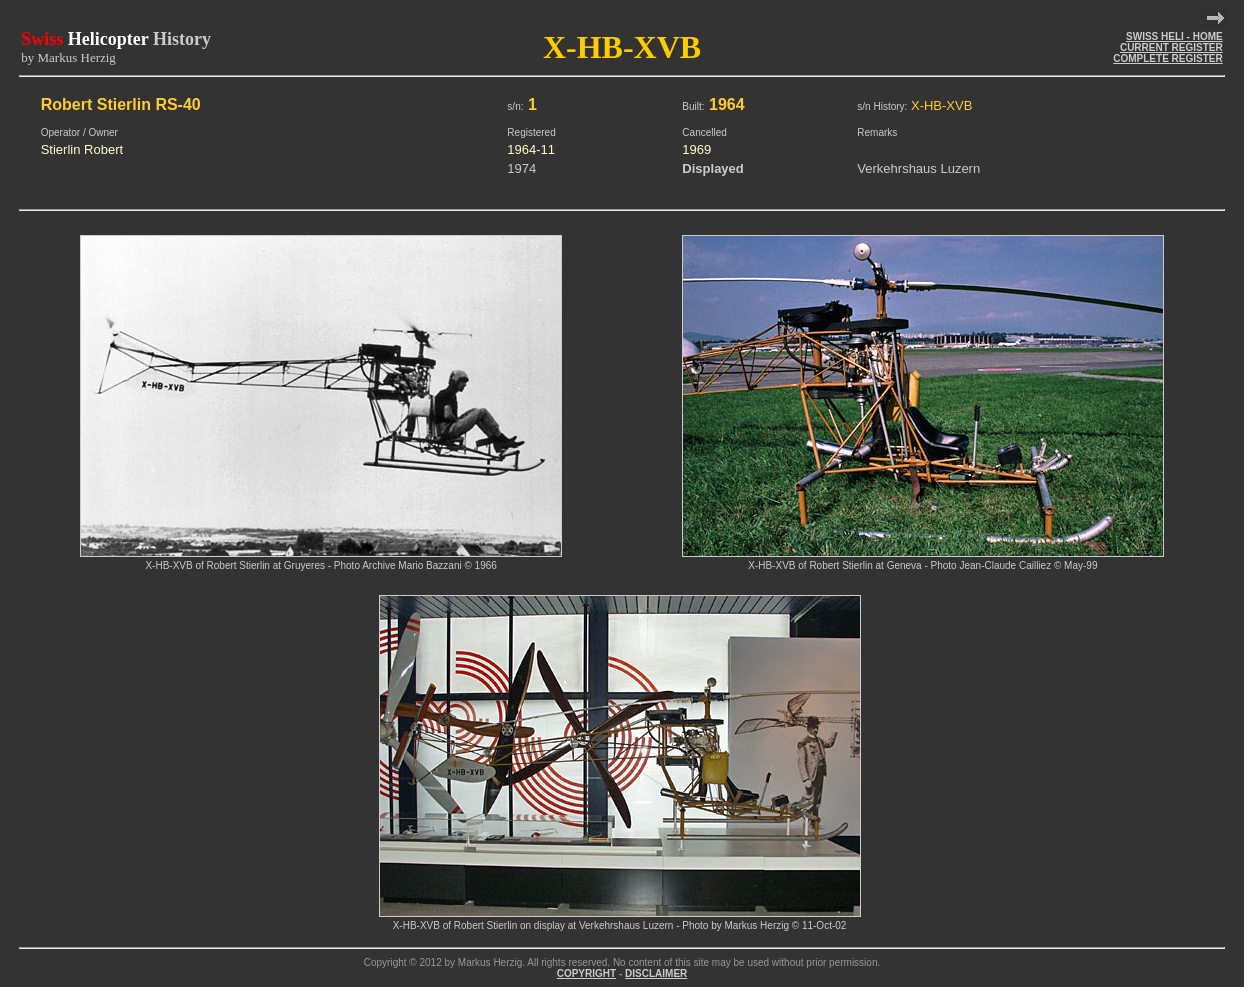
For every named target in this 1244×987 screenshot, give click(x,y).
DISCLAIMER (656, 973)
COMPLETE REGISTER (1167, 58)
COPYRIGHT (586, 973)
